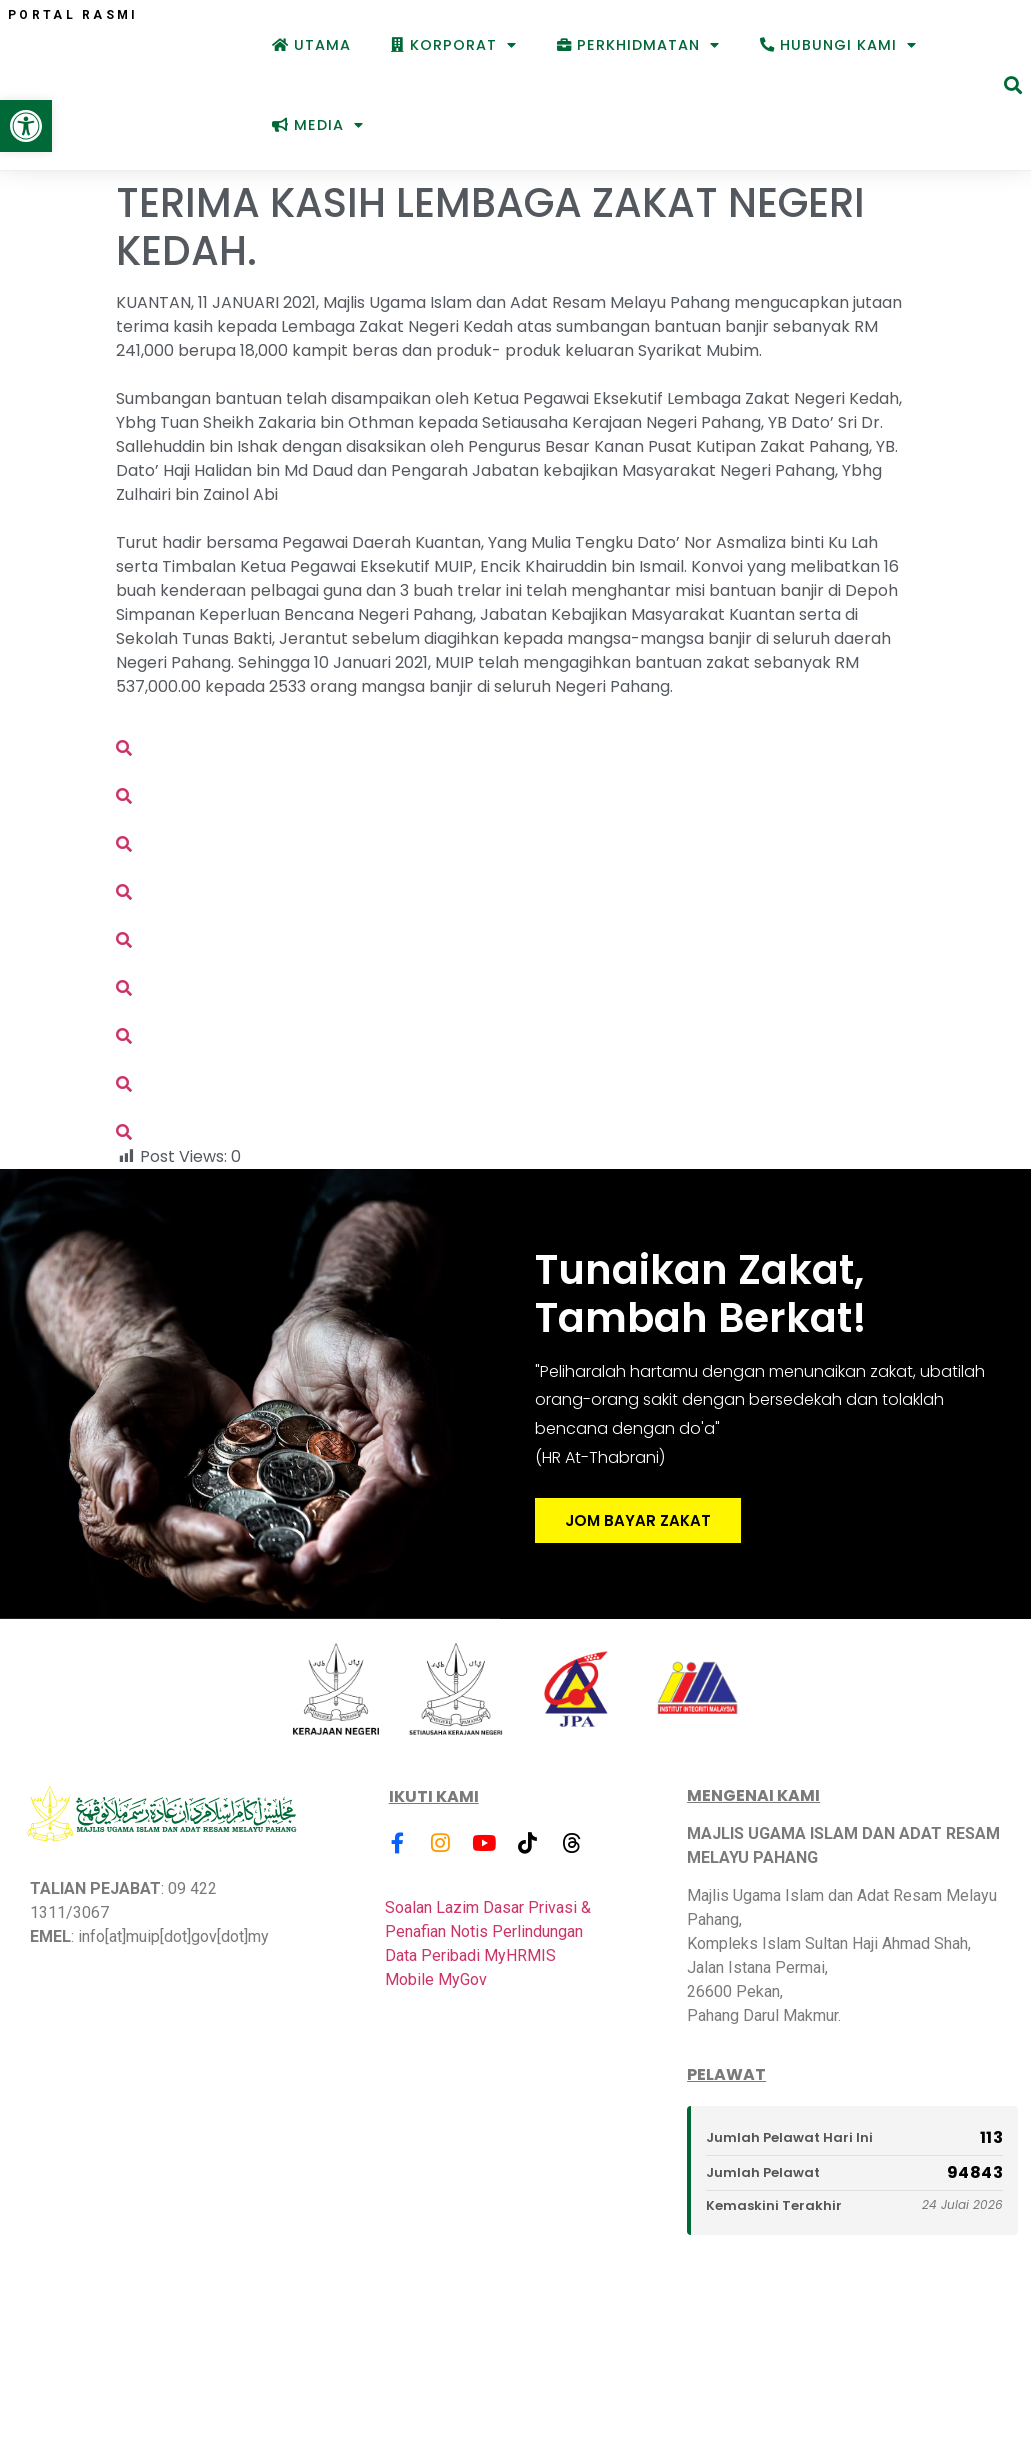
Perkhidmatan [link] (638, 45)
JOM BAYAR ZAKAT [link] (638, 1525)
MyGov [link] (462, 1981)
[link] (26, 126)
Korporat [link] (454, 45)
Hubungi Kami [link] (838, 45)
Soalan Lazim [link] (432, 1909)
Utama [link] (311, 45)
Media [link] (318, 125)
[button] (1012, 85)
